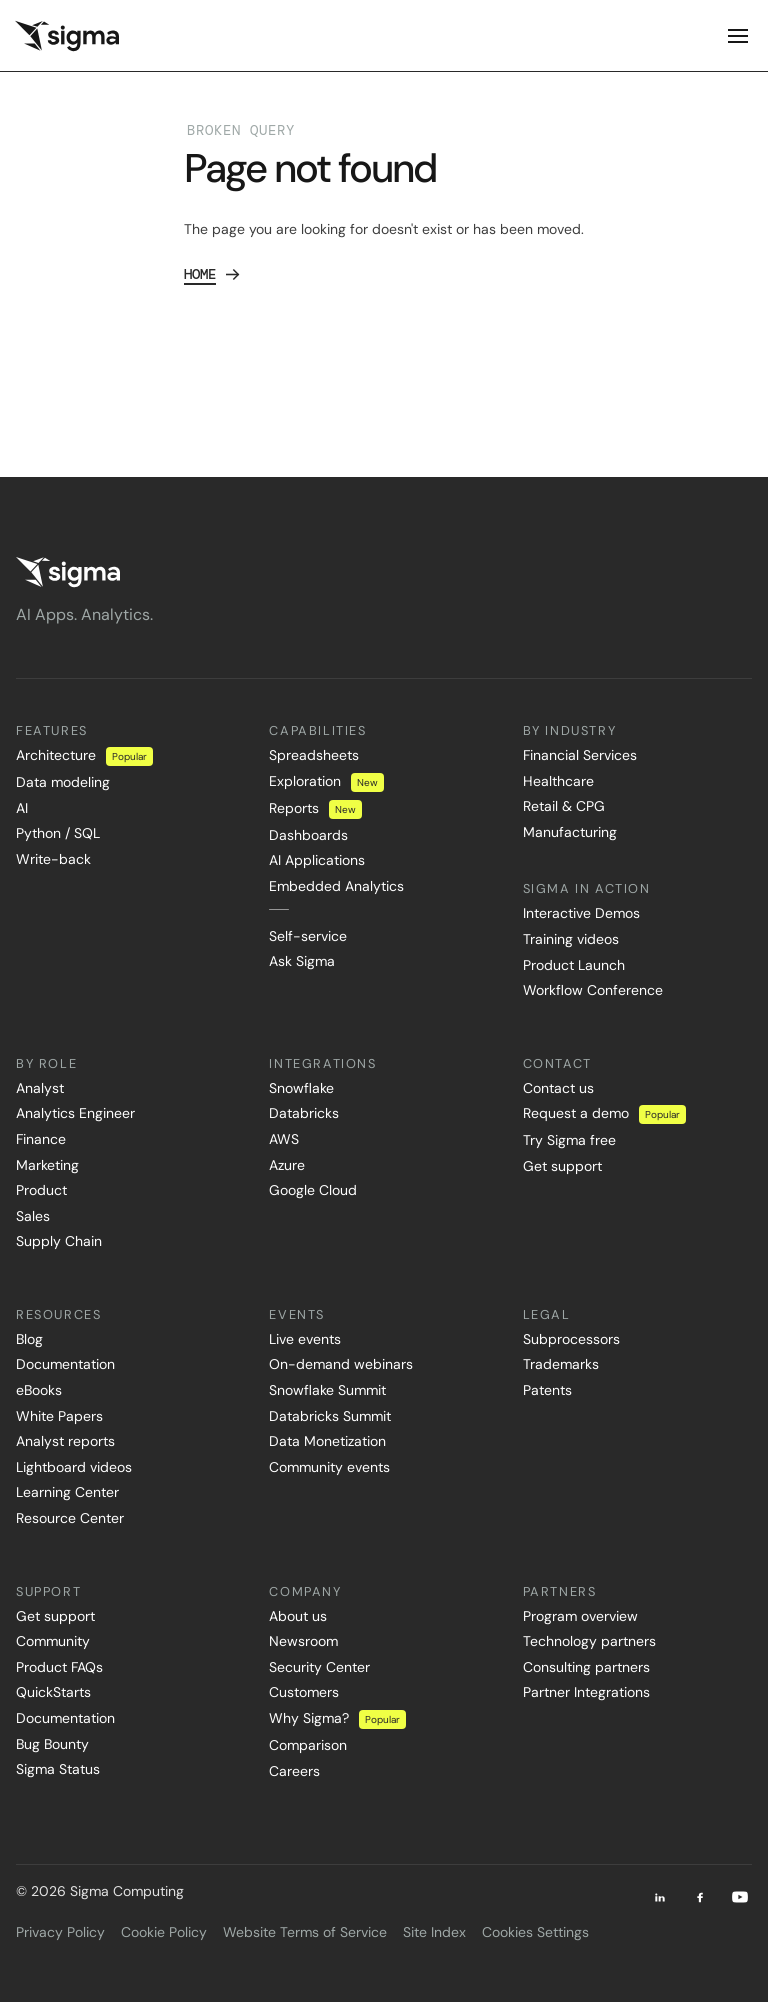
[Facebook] (700, 1897)
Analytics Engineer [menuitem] (75, 1113)
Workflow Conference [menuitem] (593, 990)
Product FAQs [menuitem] (59, 1667)
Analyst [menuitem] (40, 1088)
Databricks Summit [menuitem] (330, 1416)
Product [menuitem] (41, 1190)
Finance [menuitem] (41, 1139)
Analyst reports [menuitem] (65, 1441)
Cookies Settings (535, 1932)
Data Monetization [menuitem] (327, 1441)
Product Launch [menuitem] (574, 965)
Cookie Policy (164, 1932)
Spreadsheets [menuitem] (314, 755)
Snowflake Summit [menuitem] (327, 1390)
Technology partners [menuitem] (589, 1641)
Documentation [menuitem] (65, 1364)
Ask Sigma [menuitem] (302, 961)
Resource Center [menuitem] (70, 1518)
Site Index (434, 1932)
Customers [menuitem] (304, 1692)
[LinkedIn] (660, 1897)
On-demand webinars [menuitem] (341, 1364)
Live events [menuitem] (305, 1339)
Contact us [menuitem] (558, 1088)
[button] (703, 36)
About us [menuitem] (298, 1616)
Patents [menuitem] (547, 1390)
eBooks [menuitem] (39, 1390)
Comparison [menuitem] (308, 1745)
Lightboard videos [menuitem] (74, 1467)
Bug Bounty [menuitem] (52, 1744)
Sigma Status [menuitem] (58, 1769)
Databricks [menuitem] (304, 1113)
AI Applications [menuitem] (317, 860)
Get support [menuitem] (562, 1166)
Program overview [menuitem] (580, 1616)
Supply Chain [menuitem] (59, 1241)
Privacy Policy (60, 1932)
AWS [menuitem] (284, 1139)
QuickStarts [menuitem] (53, 1692)
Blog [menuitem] (29, 1339)
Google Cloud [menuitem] (313, 1190)
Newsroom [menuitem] (303, 1641)
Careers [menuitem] (294, 1771)
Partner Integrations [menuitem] (586, 1692)
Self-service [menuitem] (308, 936)
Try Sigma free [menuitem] (569, 1140)
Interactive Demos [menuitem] (581, 913)
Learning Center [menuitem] (67, 1492)
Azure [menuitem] (287, 1165)
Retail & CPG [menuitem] (564, 806)
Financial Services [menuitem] (580, 755)
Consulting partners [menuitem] (586, 1667)
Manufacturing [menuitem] (570, 832)
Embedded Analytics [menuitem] (336, 886)
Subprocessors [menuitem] (571, 1339)
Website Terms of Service (305, 1932)
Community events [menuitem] (329, 1467)
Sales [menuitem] (33, 1216)
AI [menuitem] (22, 808)
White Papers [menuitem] (59, 1416)
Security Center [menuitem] (319, 1667)
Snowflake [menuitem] (301, 1088)
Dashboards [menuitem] (308, 835)
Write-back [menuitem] (53, 859)
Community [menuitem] (53, 1641)
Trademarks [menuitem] (561, 1364)
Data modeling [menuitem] (63, 782)
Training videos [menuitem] (571, 939)
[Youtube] (740, 1897)
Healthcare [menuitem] (558, 781)
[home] (67, 36)
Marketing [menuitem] (47, 1165)
